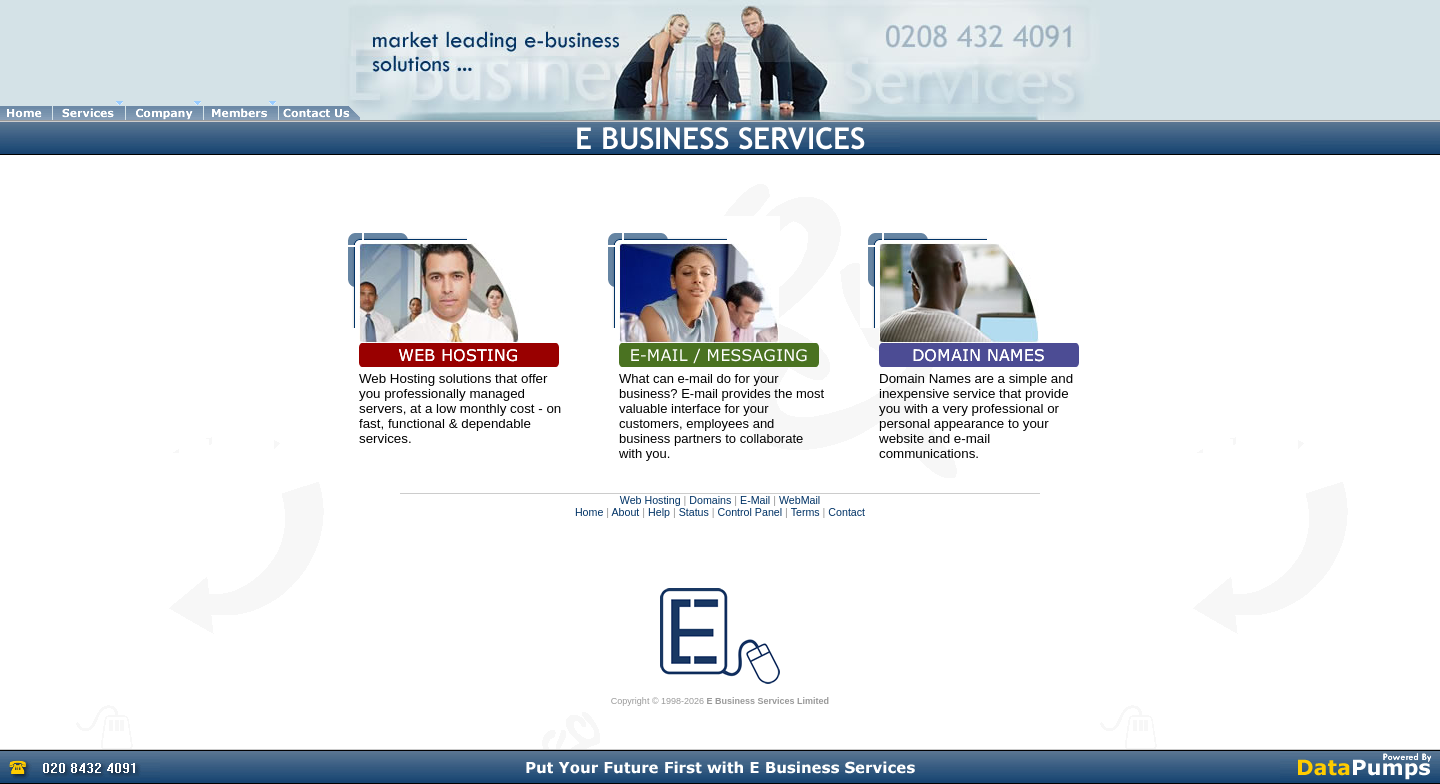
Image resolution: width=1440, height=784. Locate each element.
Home (589, 512)
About (625, 512)
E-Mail (755, 500)
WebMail (799, 500)
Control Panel (750, 512)
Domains (710, 500)
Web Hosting (650, 500)
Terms (804, 512)
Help (659, 512)
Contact (846, 512)
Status (694, 512)
